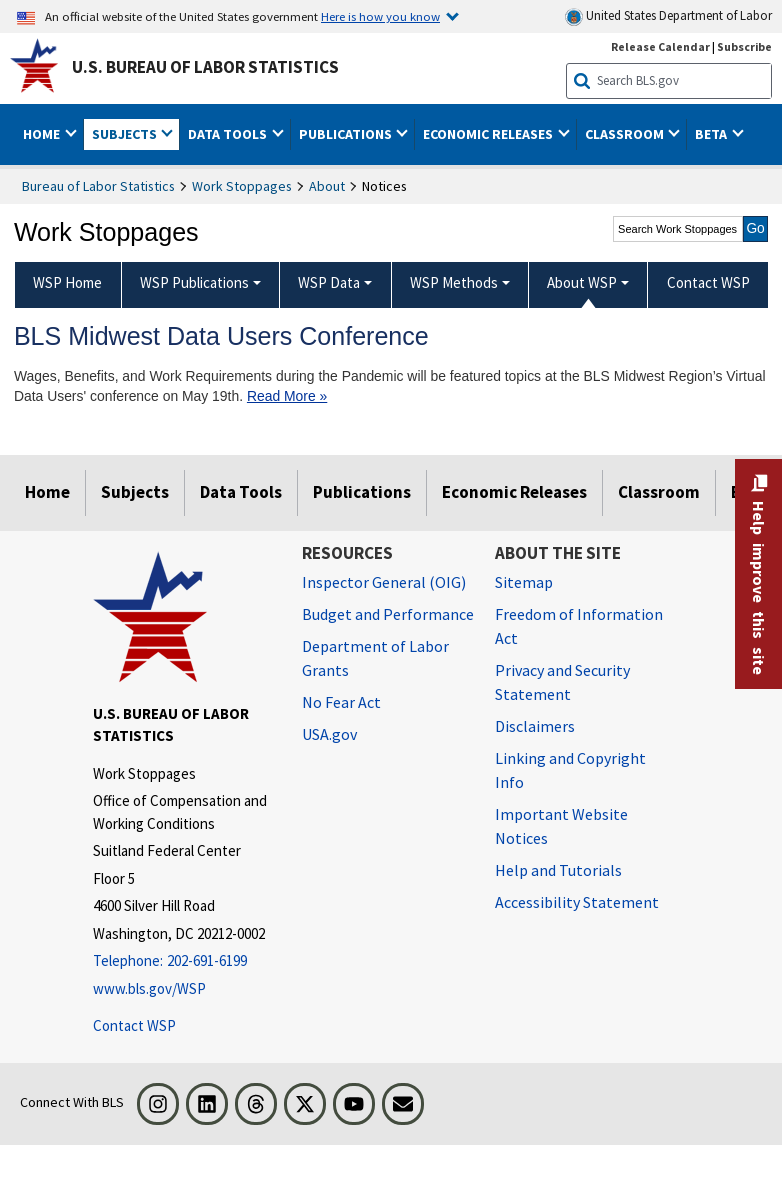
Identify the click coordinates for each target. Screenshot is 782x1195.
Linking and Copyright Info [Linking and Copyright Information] (570, 770)
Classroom (659, 492)
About (327, 186)
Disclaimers (535, 726)
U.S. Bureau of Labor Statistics (205, 67)
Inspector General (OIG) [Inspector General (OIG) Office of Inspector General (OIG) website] (384, 582)
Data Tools (241, 492)
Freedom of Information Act (579, 626)
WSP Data (329, 282)
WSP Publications (194, 282)
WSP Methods (454, 282)
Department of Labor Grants (375, 658)
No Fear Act (341, 702)
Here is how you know (380, 16)
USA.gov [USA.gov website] (329, 734)
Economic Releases (514, 492)
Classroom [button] (626, 134)
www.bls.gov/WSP (149, 988)
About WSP (582, 282)
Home (47, 492)
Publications (362, 492)
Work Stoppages (242, 186)
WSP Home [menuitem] (67, 282)
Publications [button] (347, 134)
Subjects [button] (126, 134)
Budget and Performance (388, 614)
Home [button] (43, 134)
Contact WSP (134, 1025)
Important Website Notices (561, 826)
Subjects (135, 492)
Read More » (287, 396)
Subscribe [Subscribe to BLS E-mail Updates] (744, 46)
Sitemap (524, 582)
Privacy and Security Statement (562, 682)
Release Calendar (660, 46)
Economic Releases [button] (489, 134)
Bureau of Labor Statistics (98, 186)
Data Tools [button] (229, 134)
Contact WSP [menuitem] (708, 282)
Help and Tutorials (558, 870)
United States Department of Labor (668, 16)
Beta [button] (712, 134)
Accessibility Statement (577, 902)
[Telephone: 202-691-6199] (182, 961)
